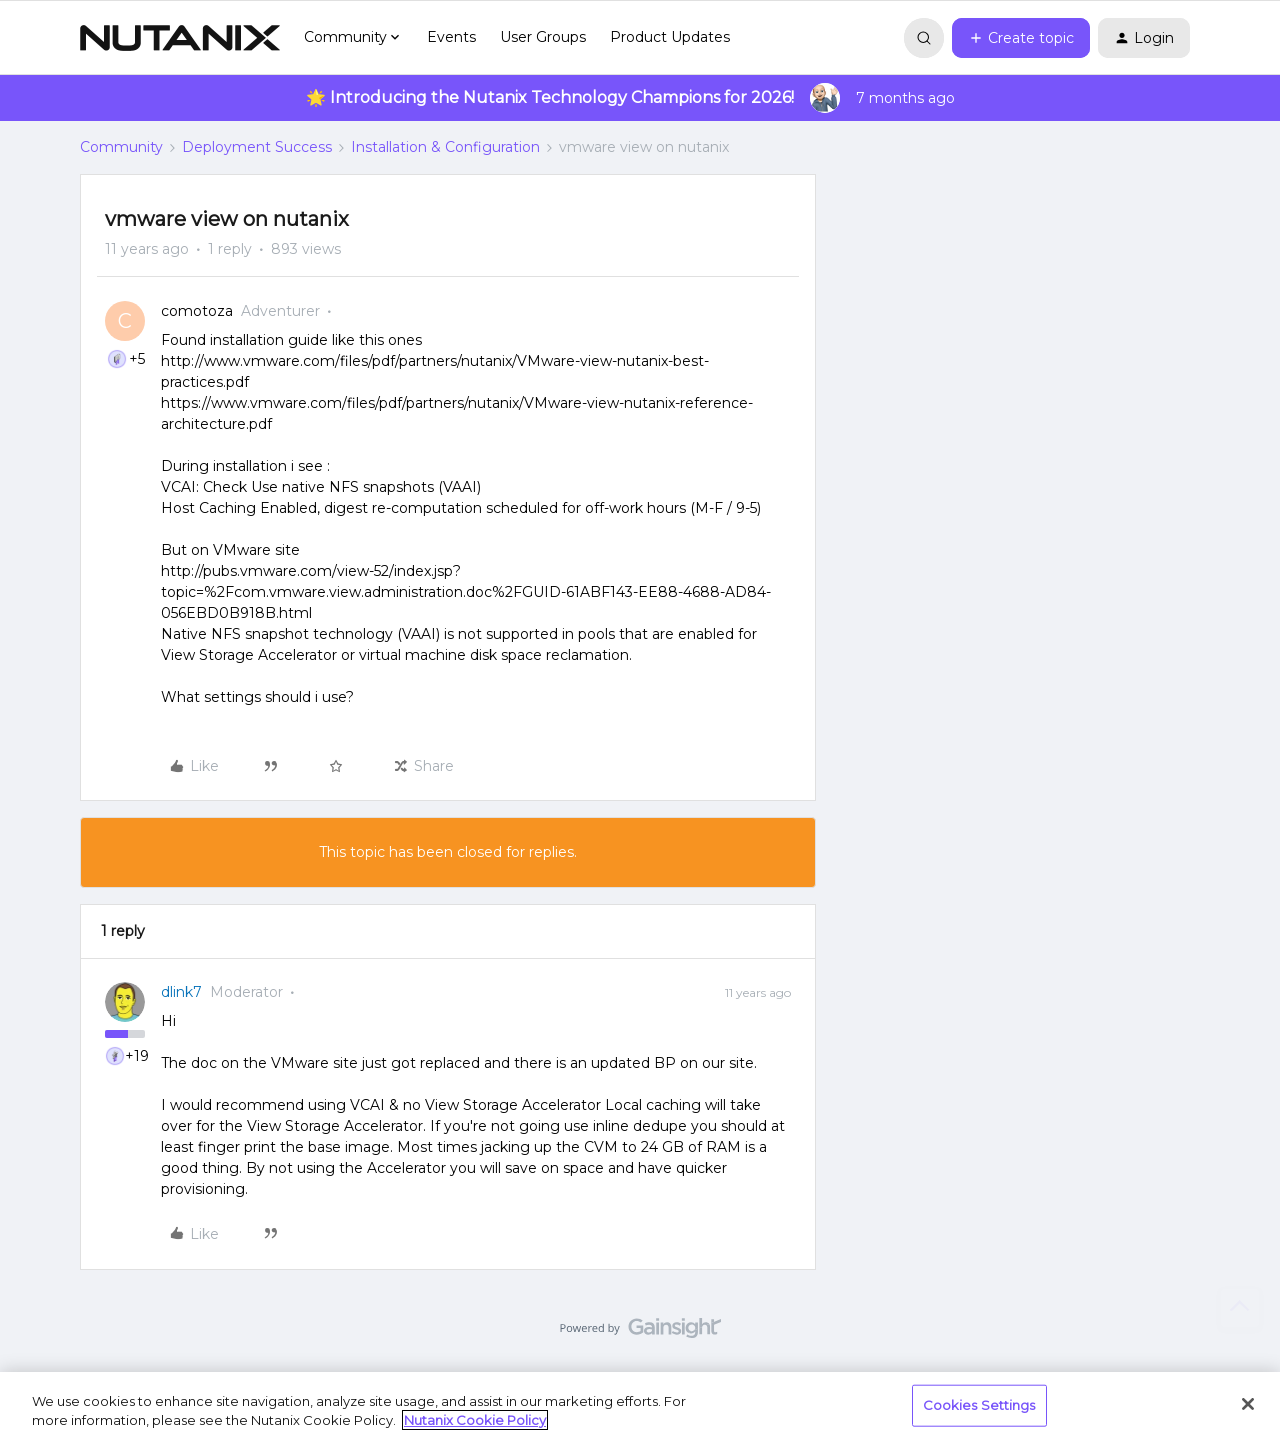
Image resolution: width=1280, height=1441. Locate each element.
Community (121, 147)
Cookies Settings (979, 1405)
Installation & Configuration (445, 147)
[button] (1021, 38)
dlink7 (181, 992)
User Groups (543, 37)
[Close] (1248, 1404)
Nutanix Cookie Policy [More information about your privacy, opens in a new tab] (475, 1420)
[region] (640, 1406)
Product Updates (670, 37)
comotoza (197, 311)
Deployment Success (257, 147)
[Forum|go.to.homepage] (180, 38)
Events (451, 37)
